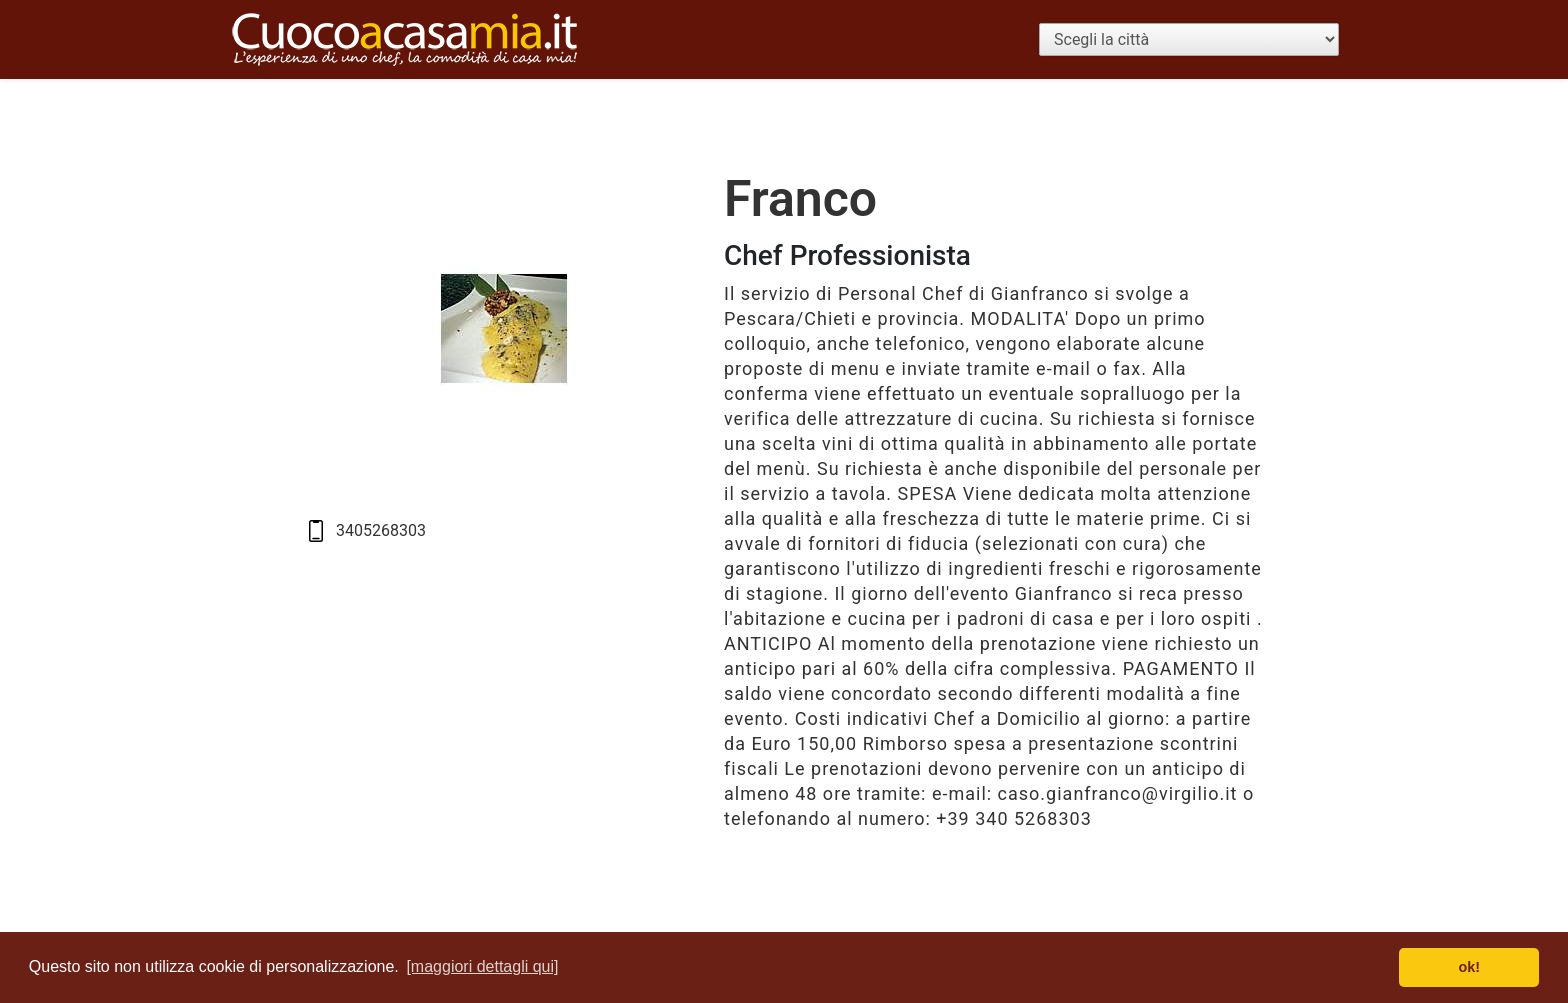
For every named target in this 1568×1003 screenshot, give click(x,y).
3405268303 (381, 530)
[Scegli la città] (1189, 39)
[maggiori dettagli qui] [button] (482, 966)
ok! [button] (1469, 967)
